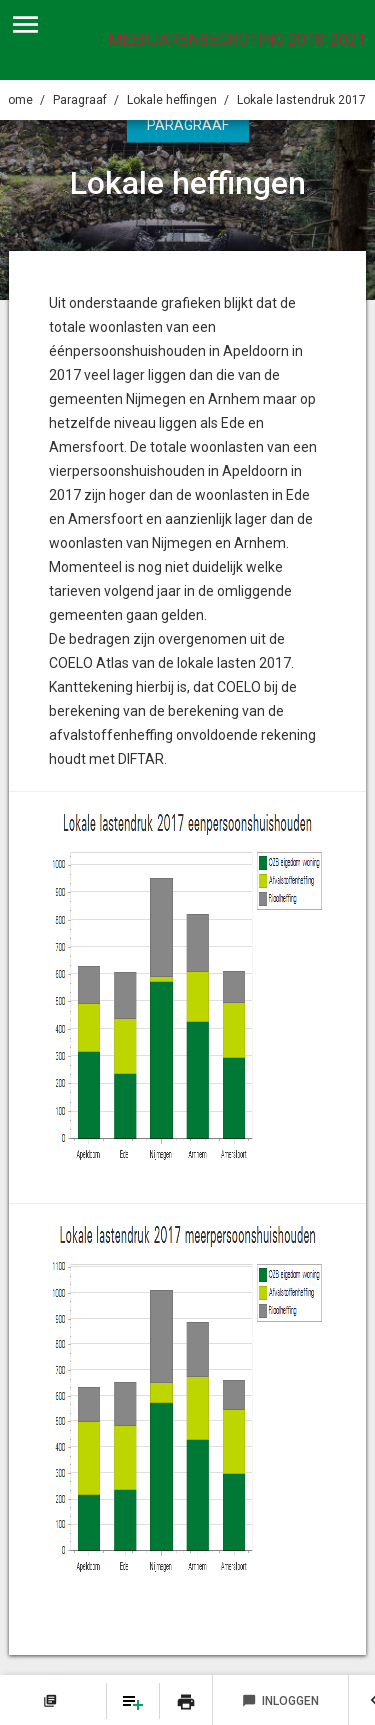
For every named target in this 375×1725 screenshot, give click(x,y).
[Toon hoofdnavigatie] (25, 25)
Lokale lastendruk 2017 (301, 100)
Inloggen (280, 1701)
